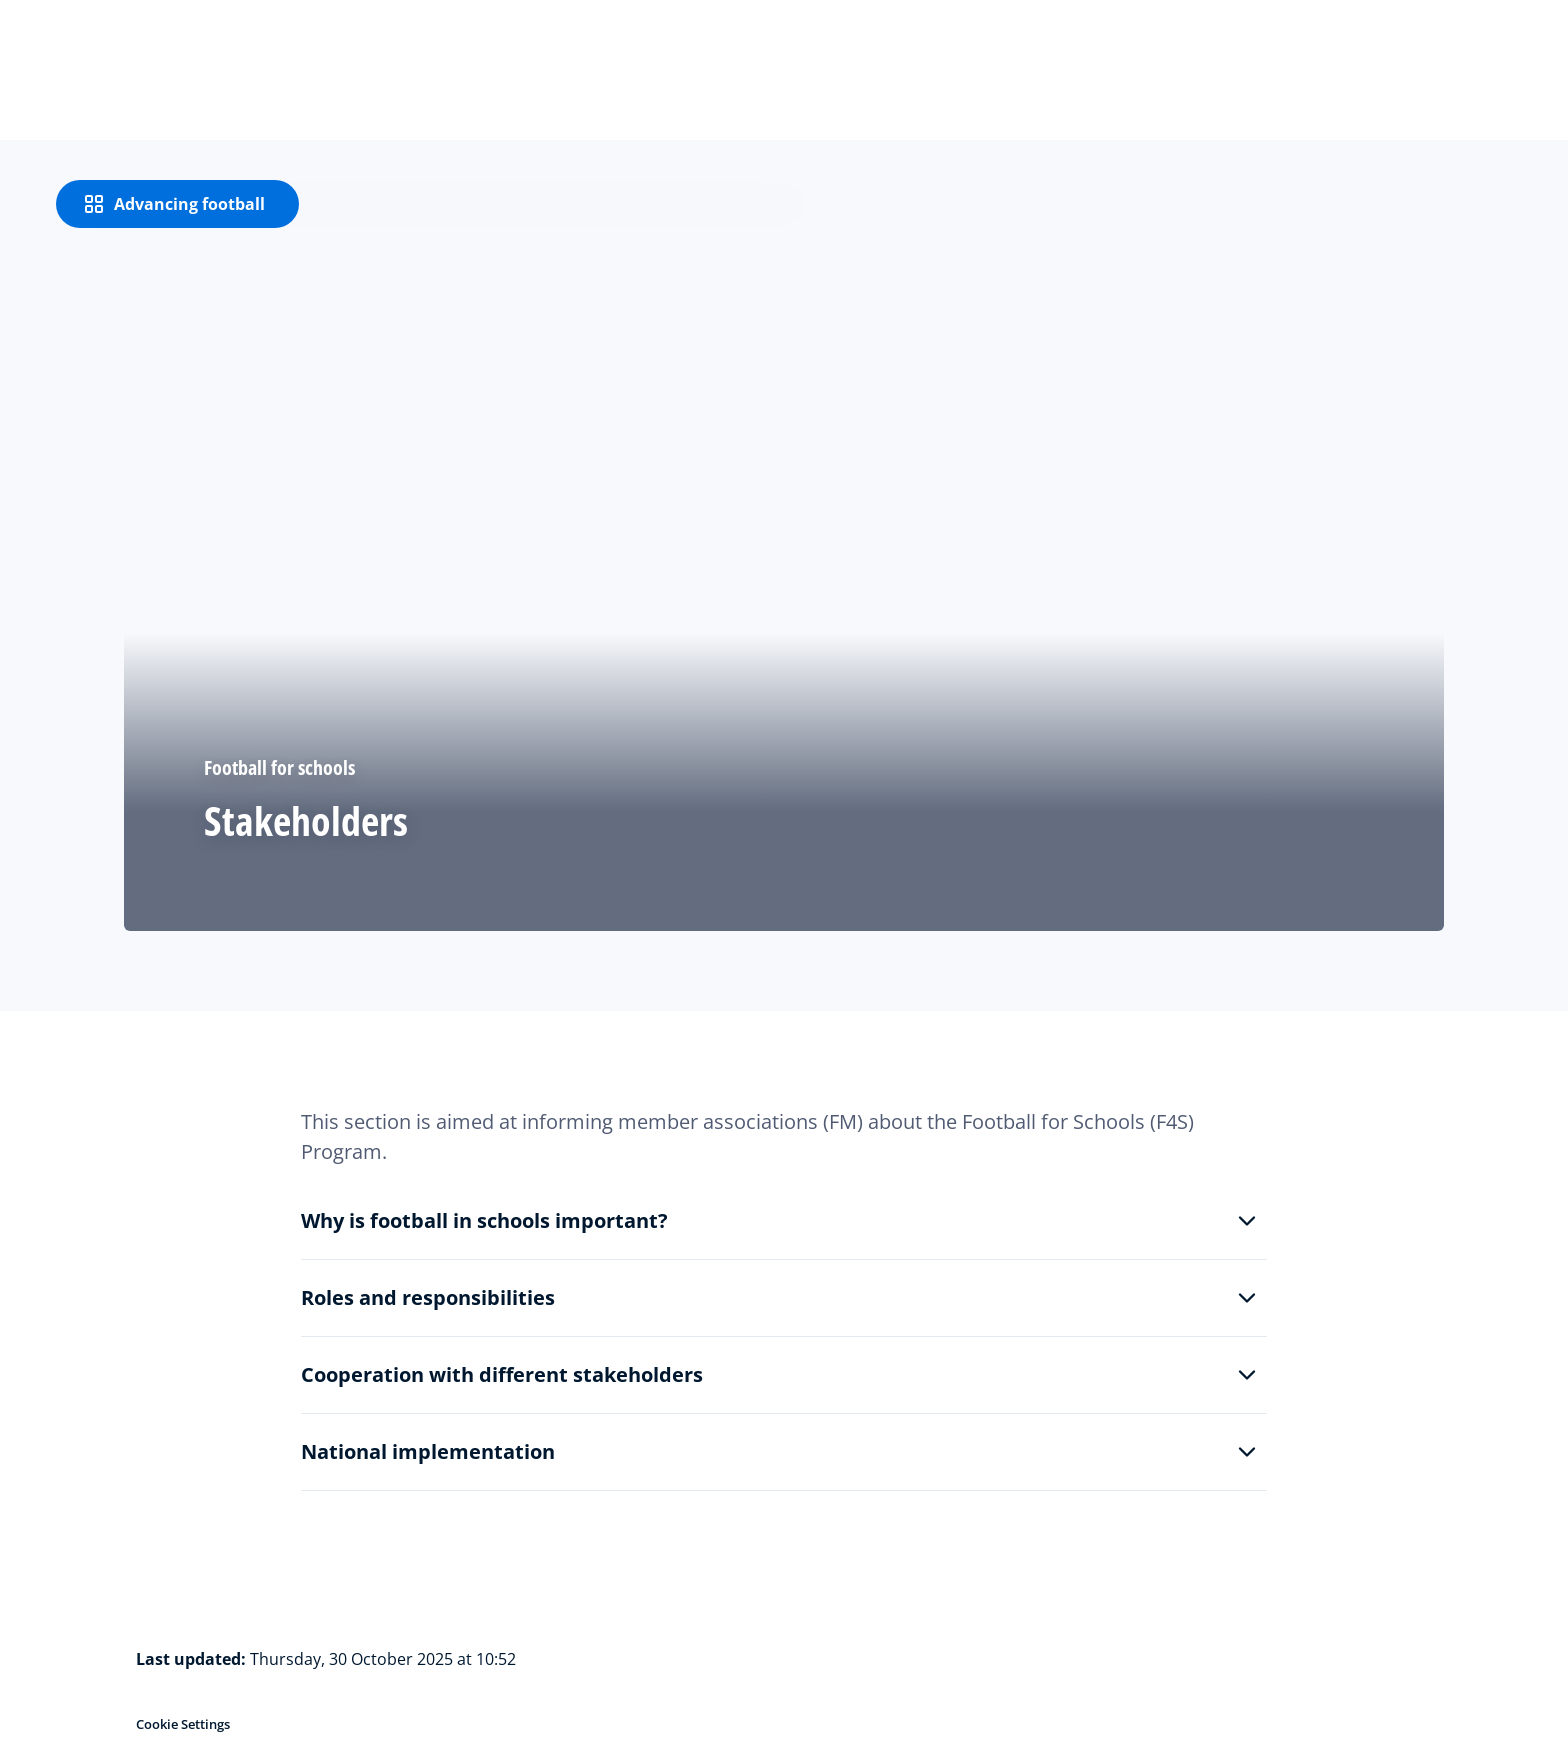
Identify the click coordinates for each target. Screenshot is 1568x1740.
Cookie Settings (183, 1724)
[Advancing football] (177, 204)
